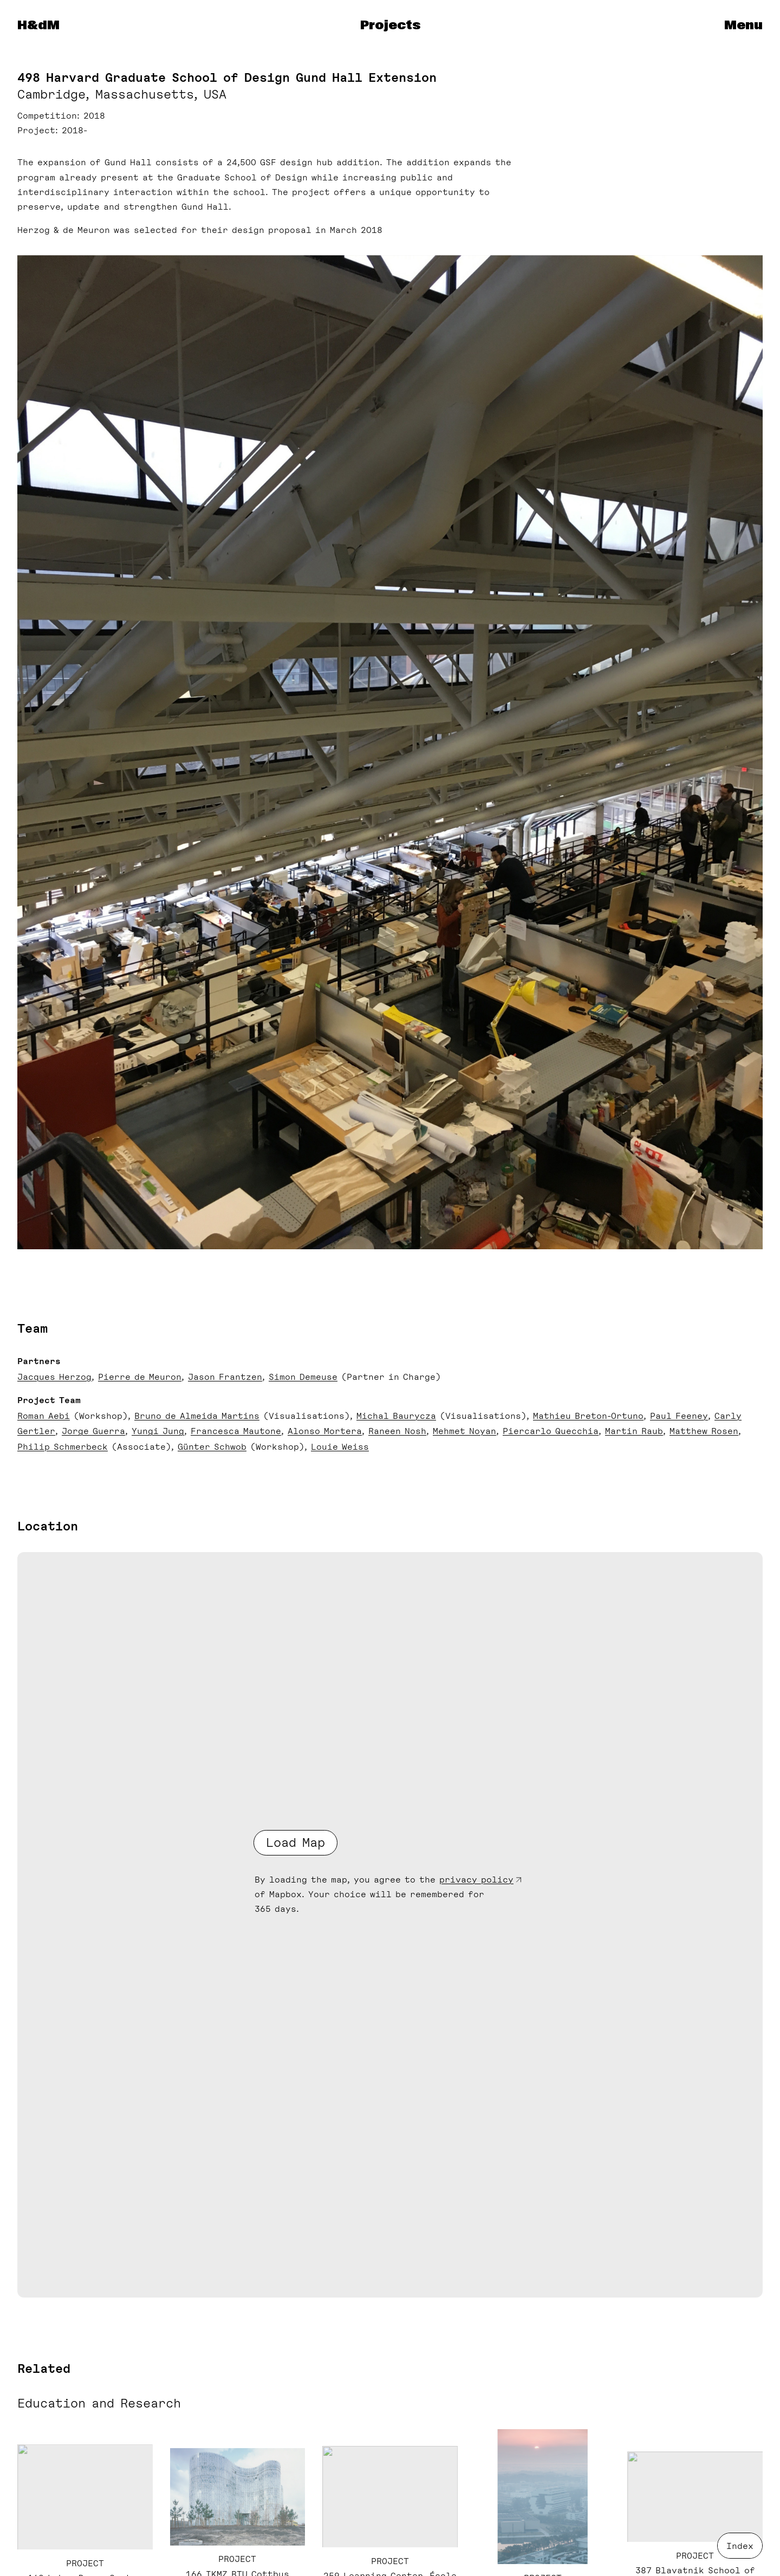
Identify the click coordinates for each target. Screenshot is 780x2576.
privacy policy (476, 1880)
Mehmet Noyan (464, 1431)
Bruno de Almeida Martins (196, 1416)
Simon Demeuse (303, 1377)
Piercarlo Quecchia (551, 1431)
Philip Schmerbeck (62, 1447)
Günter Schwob (212, 1447)
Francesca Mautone (236, 1431)
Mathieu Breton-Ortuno (588, 1416)
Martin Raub (634, 1431)
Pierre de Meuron (139, 1377)
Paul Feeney (679, 1416)
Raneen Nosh (397, 1431)
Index (739, 2546)
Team (32, 1328)
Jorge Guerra (93, 1431)
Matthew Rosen (704, 1431)
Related (43, 2368)
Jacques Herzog (54, 1377)
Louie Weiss (340, 1447)
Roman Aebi (43, 1416)
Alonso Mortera (325, 1431)
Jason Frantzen (225, 1377)
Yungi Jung (158, 1431)
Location (47, 1526)
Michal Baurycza (396, 1416)
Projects (390, 25)
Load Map (295, 1842)
